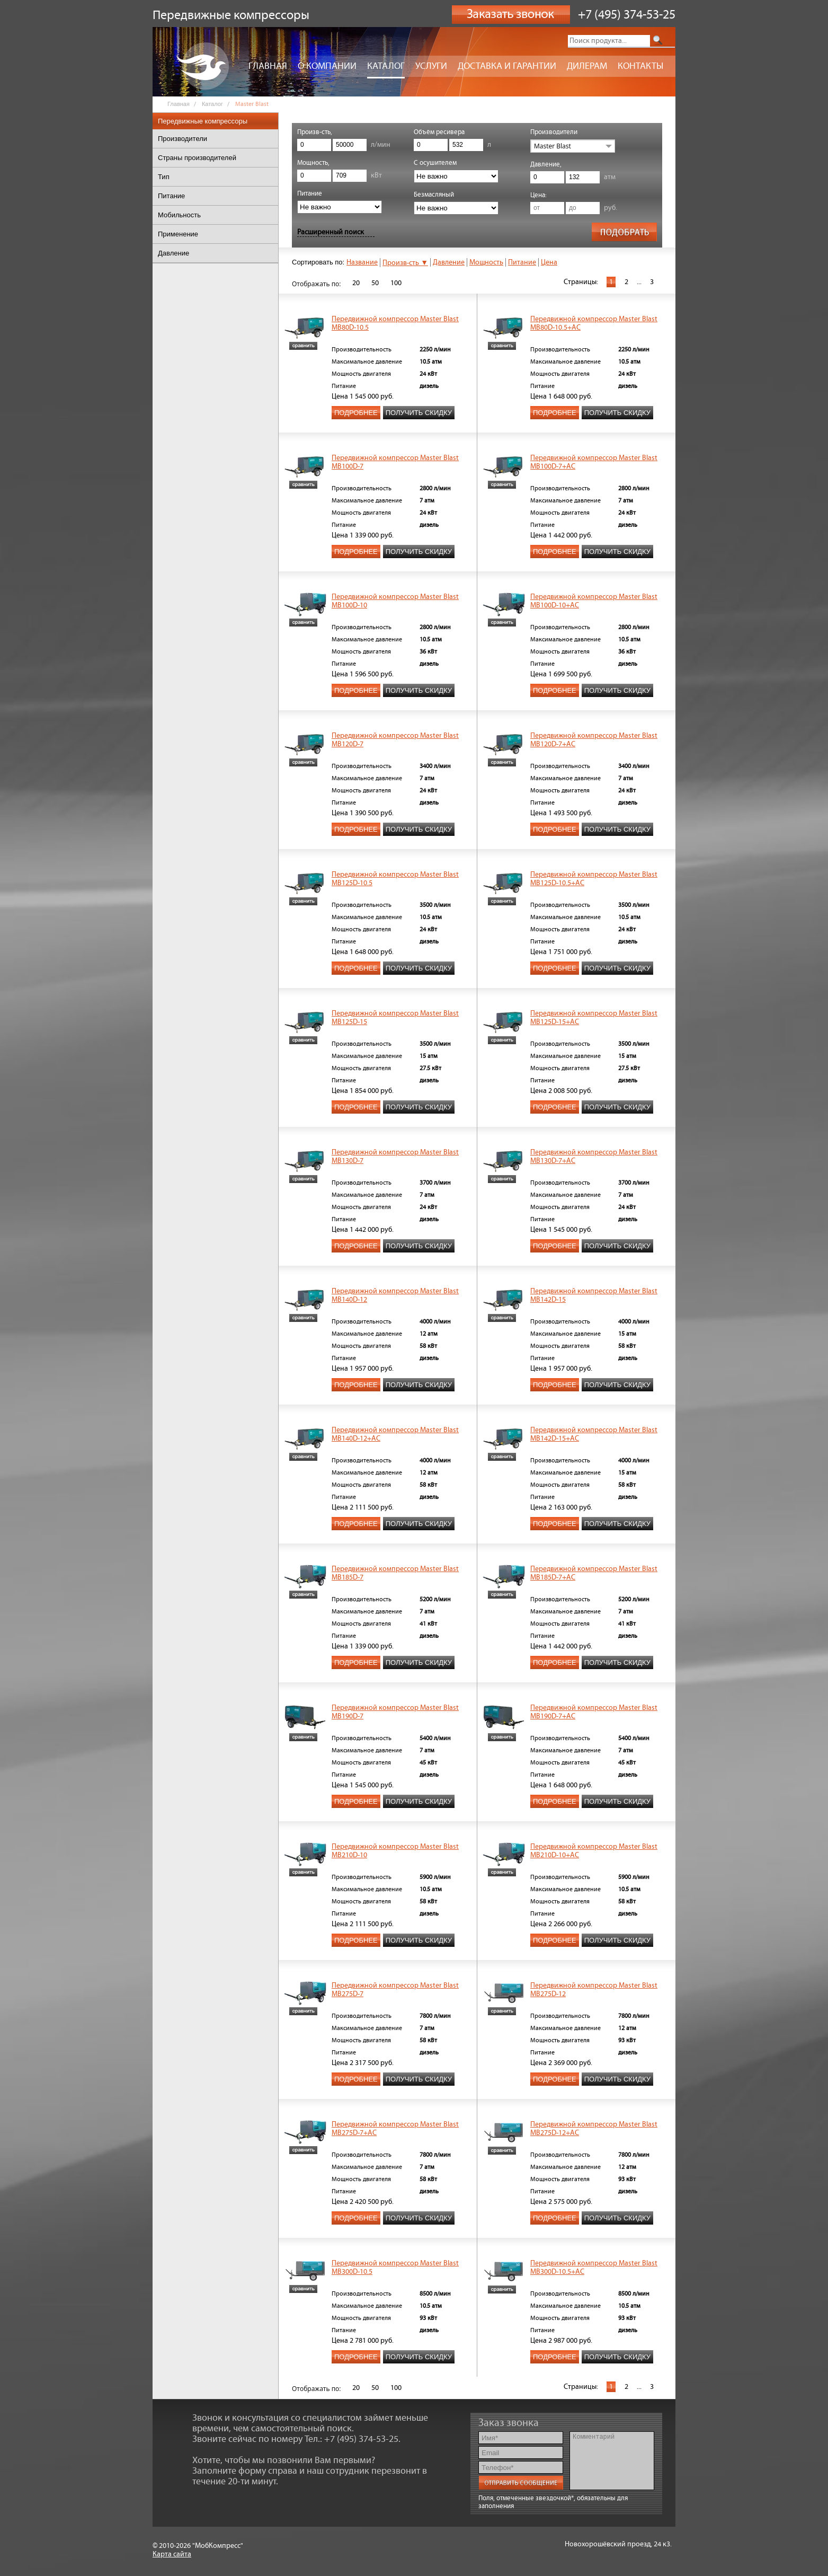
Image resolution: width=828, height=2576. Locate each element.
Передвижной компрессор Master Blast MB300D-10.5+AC (593, 2267)
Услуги (431, 66)
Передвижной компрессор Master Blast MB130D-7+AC (593, 1156)
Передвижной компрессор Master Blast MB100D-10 (395, 601)
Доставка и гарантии (507, 66)
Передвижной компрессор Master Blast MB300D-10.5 (395, 2267)
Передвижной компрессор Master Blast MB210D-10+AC (593, 1850)
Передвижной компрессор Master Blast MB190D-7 (395, 1712)
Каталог (386, 66)
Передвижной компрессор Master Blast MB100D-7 (395, 462)
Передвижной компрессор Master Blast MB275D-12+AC (593, 2128)
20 (356, 283)
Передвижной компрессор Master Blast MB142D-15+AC (593, 1434)
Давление (449, 262)
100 (396, 283)
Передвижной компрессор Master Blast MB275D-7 (395, 1989)
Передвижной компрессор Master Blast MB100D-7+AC (593, 462)
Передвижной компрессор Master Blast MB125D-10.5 (395, 878)
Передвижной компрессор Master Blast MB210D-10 (395, 1850)
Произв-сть (405, 263)
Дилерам (587, 66)
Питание (522, 262)
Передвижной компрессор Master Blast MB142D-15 (593, 1295)
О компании (327, 66)
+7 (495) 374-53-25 (626, 15)
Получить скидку (419, 413)
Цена (549, 262)
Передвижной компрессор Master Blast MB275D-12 (593, 1989)
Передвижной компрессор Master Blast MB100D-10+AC (593, 601)
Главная (267, 66)
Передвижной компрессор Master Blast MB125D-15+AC (593, 1017)
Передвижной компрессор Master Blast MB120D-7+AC (593, 739)
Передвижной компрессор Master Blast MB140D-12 (395, 1295)
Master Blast (552, 146)
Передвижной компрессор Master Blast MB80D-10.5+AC (593, 323)
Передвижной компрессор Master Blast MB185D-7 (395, 1573)
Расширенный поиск (330, 232)
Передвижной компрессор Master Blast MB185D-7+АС (593, 1573)
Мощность (486, 262)
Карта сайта (172, 2554)
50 (375, 283)
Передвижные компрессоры (202, 121)
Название (362, 262)
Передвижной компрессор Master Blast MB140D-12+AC (395, 1434)
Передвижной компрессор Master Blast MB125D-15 (395, 1017)
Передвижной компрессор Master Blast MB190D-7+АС (593, 1712)
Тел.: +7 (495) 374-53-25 (351, 2439)
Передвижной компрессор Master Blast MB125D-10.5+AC (593, 878)
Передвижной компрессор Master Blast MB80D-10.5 (395, 323)
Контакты (640, 66)
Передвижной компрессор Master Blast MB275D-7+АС (395, 2128)
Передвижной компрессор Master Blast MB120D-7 (395, 739)
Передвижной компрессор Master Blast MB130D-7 (395, 1156)
